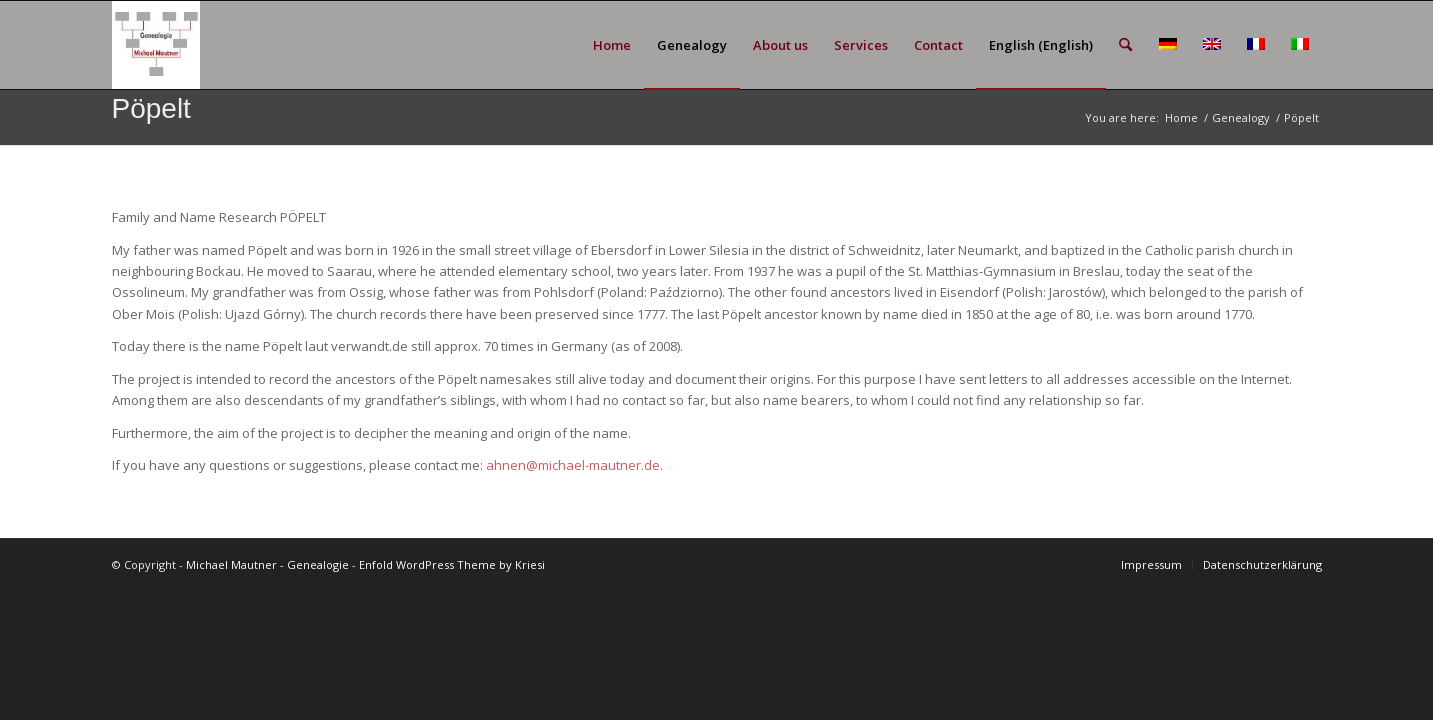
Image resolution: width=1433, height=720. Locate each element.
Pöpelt (151, 108)
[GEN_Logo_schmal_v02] (156, 45)
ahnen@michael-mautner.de (573, 465)
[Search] (1125, 45)
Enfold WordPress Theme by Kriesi (452, 564)
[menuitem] (612, 45)
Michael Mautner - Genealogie (267, 564)
